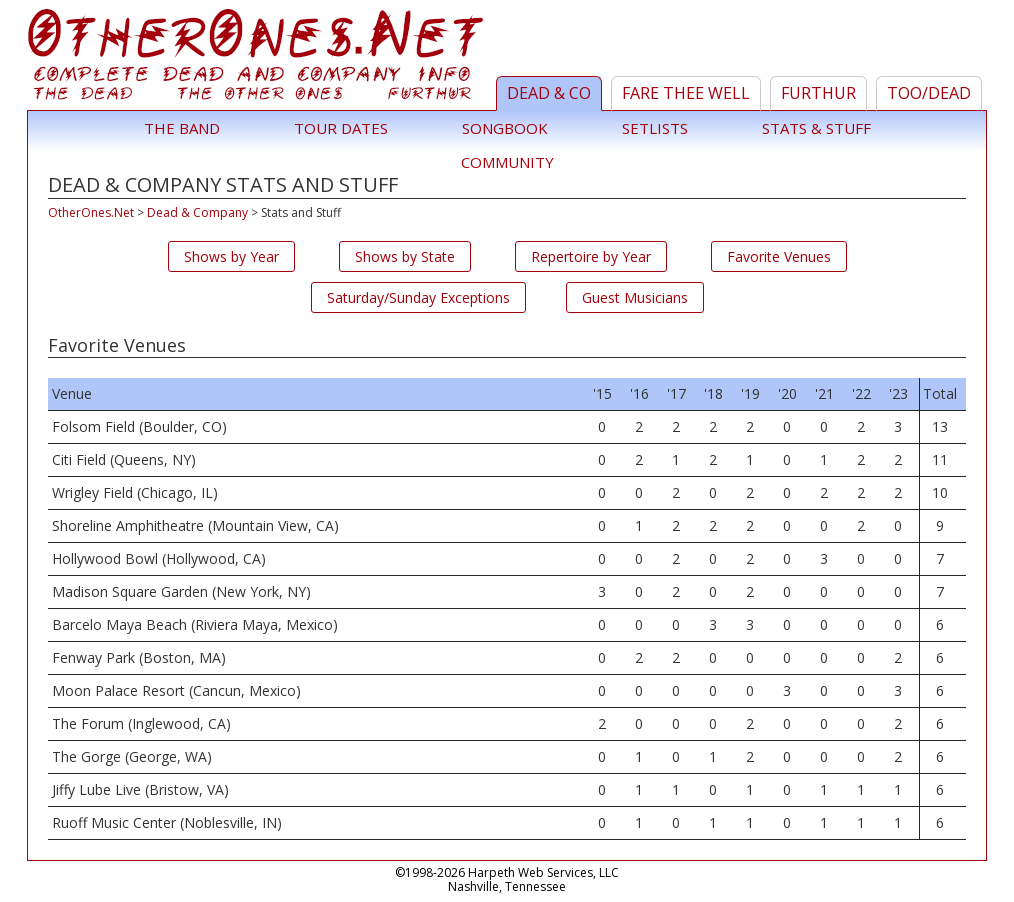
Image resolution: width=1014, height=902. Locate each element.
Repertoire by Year (591, 256)
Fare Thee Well (686, 93)
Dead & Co (549, 93)
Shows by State (405, 256)
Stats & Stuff (816, 128)
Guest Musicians (635, 297)
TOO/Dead (929, 93)
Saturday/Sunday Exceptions (418, 297)
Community (507, 162)
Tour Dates (341, 128)
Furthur (818, 93)
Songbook (505, 128)
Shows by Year (231, 256)
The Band (182, 128)
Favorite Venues (779, 256)
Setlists (655, 128)
